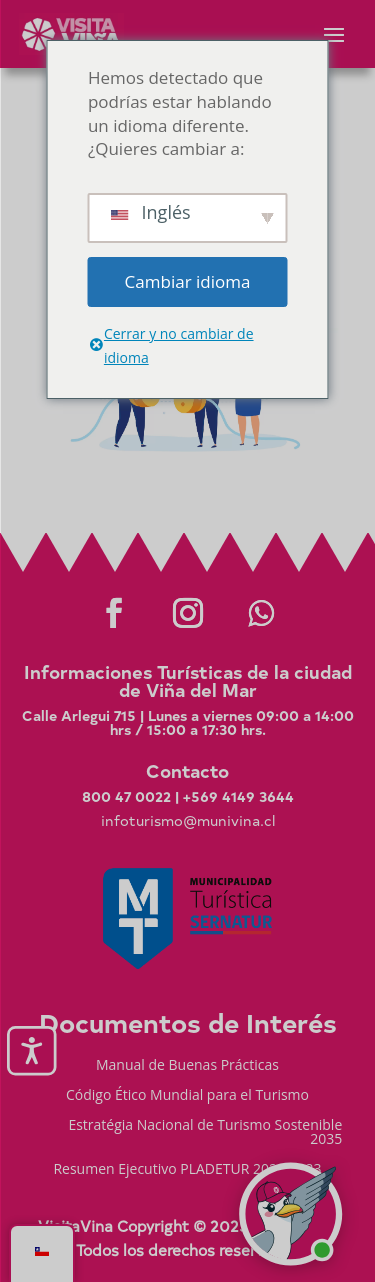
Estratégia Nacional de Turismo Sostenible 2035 (205, 1133)
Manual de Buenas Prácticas (187, 1066)
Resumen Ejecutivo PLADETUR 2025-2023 (187, 1170)
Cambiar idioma (188, 281)
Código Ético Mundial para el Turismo (187, 1096)
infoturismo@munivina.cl (188, 820)
